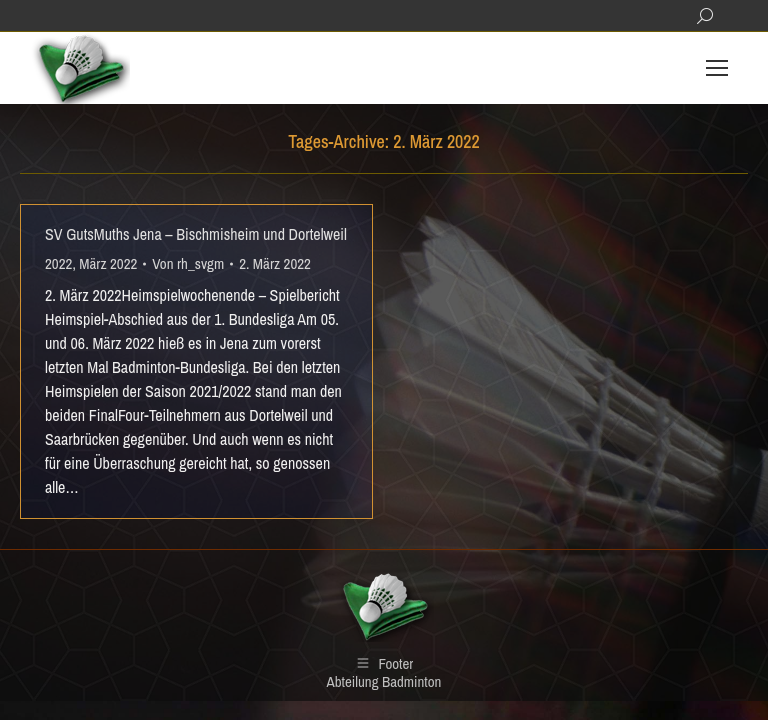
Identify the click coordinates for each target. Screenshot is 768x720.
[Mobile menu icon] (717, 68)
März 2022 (108, 263)
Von (188, 263)
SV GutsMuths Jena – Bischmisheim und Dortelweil (196, 234)
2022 (58, 263)
